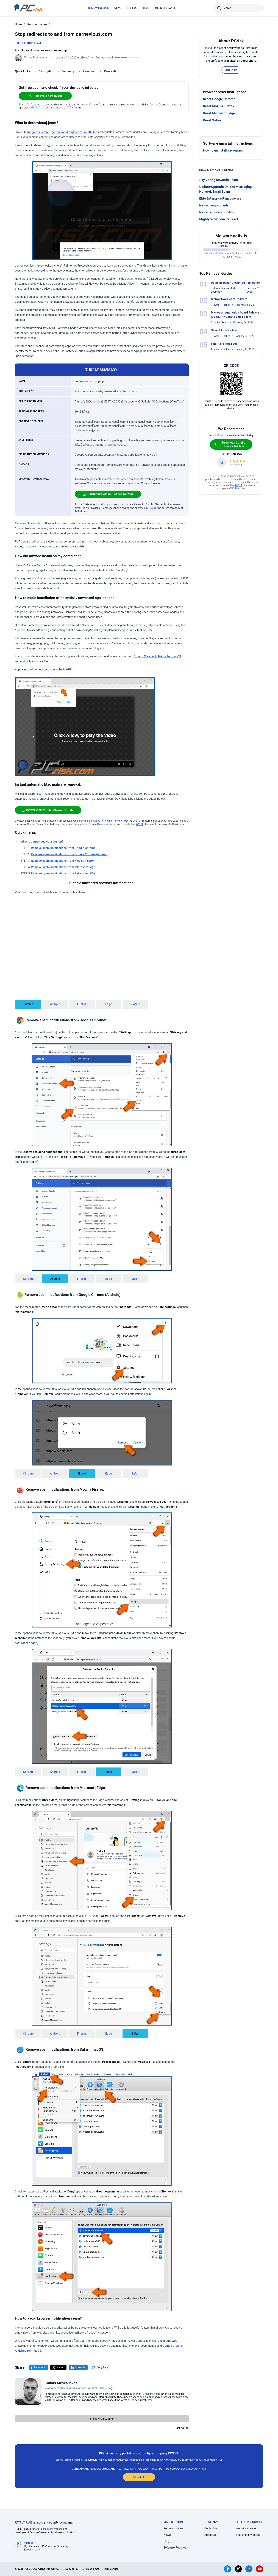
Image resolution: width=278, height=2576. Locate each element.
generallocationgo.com (66, 132)
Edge (108, 1004)
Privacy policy (70, 2568)
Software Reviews (174, 2547)
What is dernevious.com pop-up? (42, 841)
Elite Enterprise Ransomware (220, 198)
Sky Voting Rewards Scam (218, 180)
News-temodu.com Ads (216, 212)
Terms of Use (121, 820)
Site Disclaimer (90, 2568)
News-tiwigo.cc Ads (214, 205)
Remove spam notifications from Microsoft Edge (63, 867)
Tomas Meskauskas (36, 57)
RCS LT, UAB (23, 2522)
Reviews (132, 8)
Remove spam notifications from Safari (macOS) (63, 873)
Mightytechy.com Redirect (218, 219)
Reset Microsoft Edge (219, 113)
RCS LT (36, 107)
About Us (210, 2534)
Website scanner (246, 2528)
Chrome (28, 1278)
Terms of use (111, 2568)
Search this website (248, 2534)
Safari (135, 1004)
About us (231, 70)
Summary (68, 71)
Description (46, 71)
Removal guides (98, 8)
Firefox (82, 1004)
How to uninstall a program (223, 150)
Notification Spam (29, 43)
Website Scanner (166, 8)
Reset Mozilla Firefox (218, 106)
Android (55, 1004)
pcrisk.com (47, 2528)
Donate (139, 2477)
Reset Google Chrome (219, 99)
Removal (88, 71)
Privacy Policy (99, 820)
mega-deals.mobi (38, 132)
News (117, 8)
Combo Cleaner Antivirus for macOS (157, 656)
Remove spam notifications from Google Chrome (63, 848)
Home (18, 24)
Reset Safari (212, 120)
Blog (146, 8)
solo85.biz (90, 132)
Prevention (111, 71)
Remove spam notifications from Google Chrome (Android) (69, 854)
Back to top (182, 2428)
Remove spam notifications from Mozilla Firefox (62, 860)
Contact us (211, 2528)
